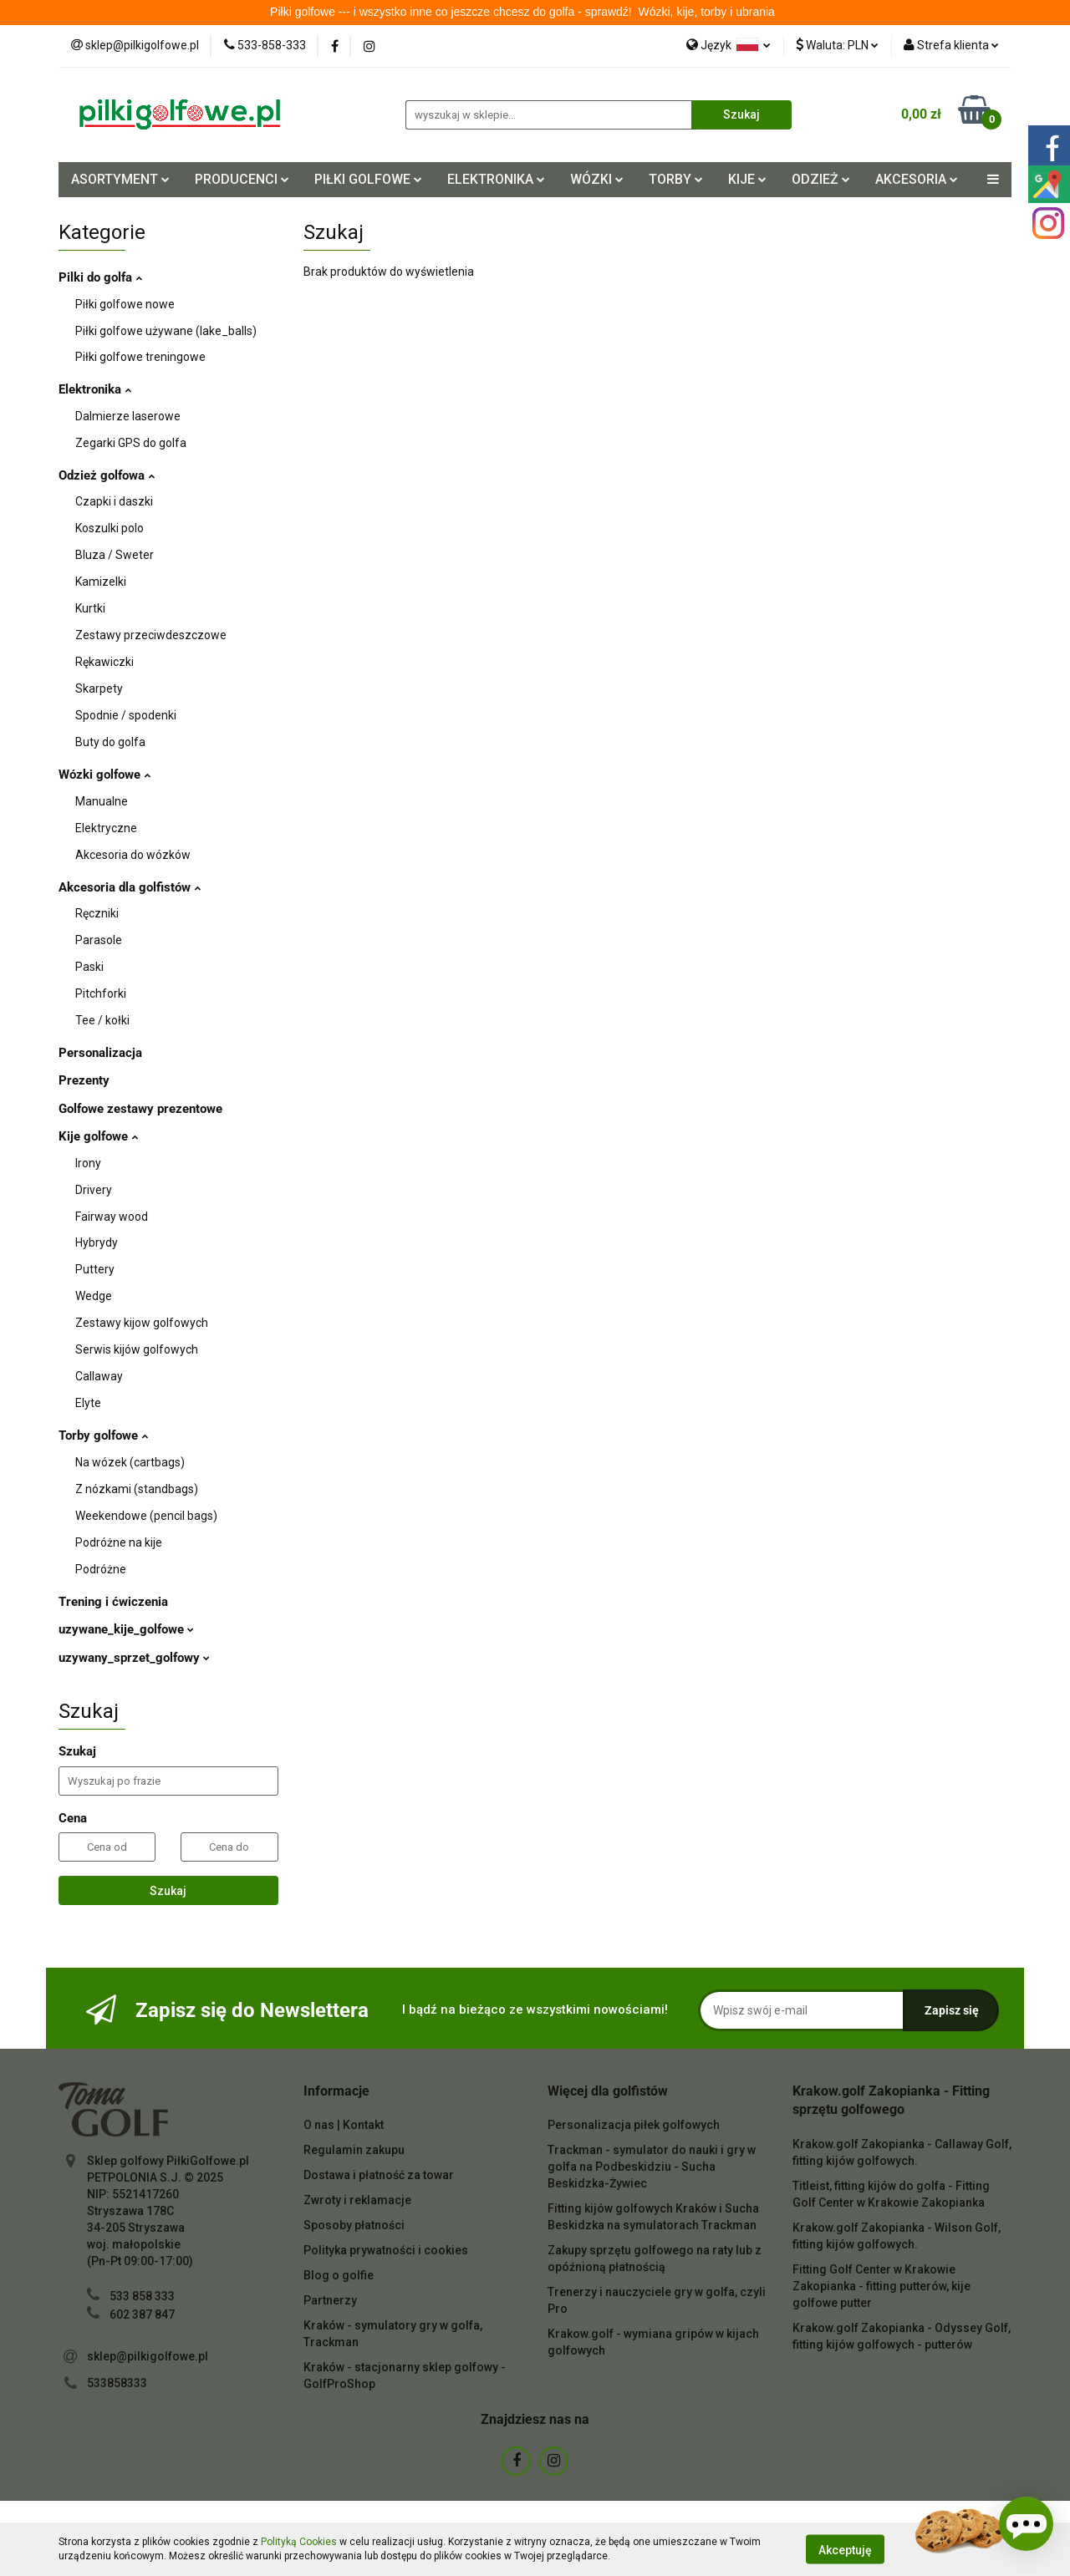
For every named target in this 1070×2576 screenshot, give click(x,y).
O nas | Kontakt (343, 2124)
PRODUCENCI (242, 179)
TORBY (676, 179)
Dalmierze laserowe (128, 416)
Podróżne (100, 1569)
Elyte (88, 1403)
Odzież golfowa (107, 475)
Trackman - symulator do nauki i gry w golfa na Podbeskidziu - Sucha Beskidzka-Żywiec (652, 2166)
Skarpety (99, 688)
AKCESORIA (916, 179)
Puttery (95, 1269)
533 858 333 (142, 2296)
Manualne (101, 801)
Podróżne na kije (118, 1542)
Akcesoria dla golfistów (130, 887)
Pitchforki (100, 993)
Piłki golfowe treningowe (140, 356)
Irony (88, 1163)
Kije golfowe (98, 1136)
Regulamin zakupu (354, 2150)
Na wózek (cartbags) (130, 1462)
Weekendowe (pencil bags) (146, 1515)
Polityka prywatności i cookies (385, 2250)
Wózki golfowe (104, 774)
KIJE (747, 179)
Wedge (93, 1296)
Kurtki (90, 608)
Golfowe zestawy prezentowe (140, 1108)
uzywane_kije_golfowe (126, 1629)
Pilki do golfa (100, 277)
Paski (89, 966)
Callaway (99, 1376)
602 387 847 (142, 2314)
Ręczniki (97, 913)
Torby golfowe (103, 1435)
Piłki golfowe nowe (125, 304)
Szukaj (168, 1891)
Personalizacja (100, 1052)
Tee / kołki (102, 1020)
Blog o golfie (338, 2275)
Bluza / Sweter (114, 554)
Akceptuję (845, 2549)
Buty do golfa (110, 742)
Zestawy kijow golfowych (141, 1322)
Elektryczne (106, 828)
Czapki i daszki (114, 501)
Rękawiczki (104, 661)
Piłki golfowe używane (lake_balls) (166, 331)
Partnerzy (330, 2300)
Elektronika (95, 389)
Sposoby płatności (354, 2225)
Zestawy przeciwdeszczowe (151, 635)
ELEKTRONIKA (496, 179)
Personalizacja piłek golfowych (634, 2124)
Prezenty (84, 1080)
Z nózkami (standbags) (136, 1489)
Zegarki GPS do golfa (130, 443)
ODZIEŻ (821, 179)
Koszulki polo (109, 528)
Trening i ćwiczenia (113, 1601)
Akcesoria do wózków (133, 854)
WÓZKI (597, 179)
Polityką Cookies (299, 2542)
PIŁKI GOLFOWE (368, 179)
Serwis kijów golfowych (136, 1349)
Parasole (98, 940)
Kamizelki (100, 581)
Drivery (93, 1190)
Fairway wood (111, 1216)
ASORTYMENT (120, 179)
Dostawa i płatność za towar (378, 2175)
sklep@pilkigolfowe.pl (147, 2356)
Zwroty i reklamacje (357, 2200)
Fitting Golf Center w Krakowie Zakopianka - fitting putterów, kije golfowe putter (881, 2286)
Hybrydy (96, 1242)
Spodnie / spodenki (125, 715)
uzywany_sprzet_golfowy (134, 1657)
